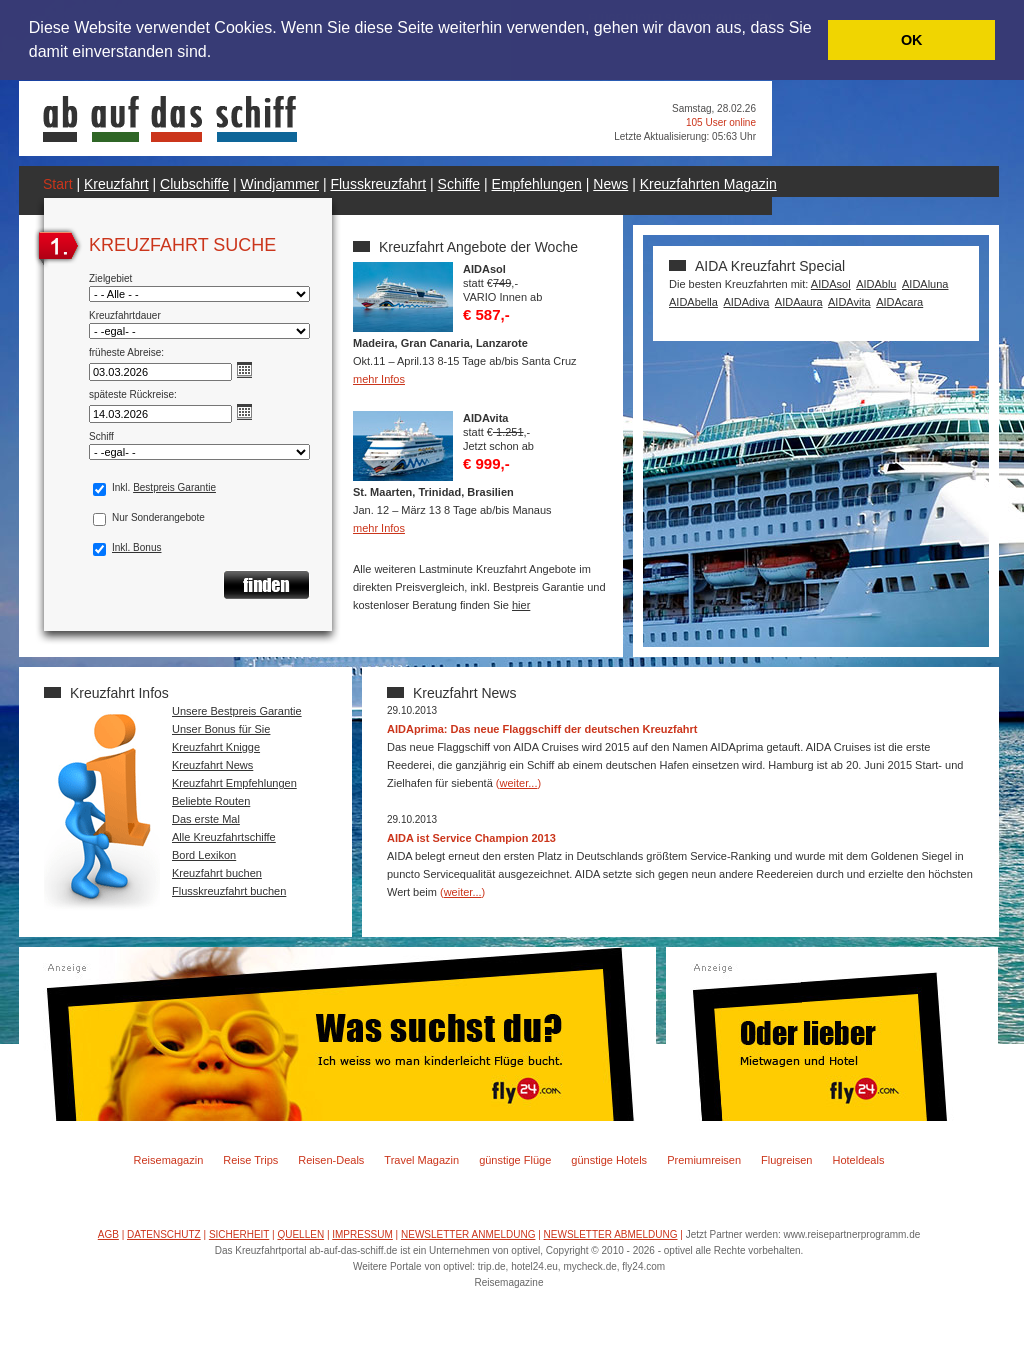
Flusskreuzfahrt (378, 184)
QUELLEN (300, 1234)
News (610, 184)
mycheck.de (589, 1266)
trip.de (492, 1266)
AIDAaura (799, 302)
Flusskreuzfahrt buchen (229, 891)
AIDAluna (925, 284)
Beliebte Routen (211, 801)
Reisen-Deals (331, 1160)
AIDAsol (831, 284)
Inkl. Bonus (136, 547)
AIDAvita (849, 302)
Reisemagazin (169, 1160)
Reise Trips (250, 1160)
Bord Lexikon (204, 855)
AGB (108, 1234)
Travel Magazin (421, 1160)
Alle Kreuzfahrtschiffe (224, 837)
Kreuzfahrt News (212, 765)
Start (58, 184)
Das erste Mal (206, 819)
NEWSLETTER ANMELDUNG (468, 1234)
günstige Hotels (609, 1160)
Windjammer (279, 184)
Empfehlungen (537, 184)
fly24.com (643, 1266)
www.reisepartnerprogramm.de (852, 1234)
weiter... (519, 783)
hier (521, 605)
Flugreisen (786, 1160)
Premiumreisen (704, 1160)
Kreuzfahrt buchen (217, 873)
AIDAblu (876, 284)
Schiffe (459, 184)
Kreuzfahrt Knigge (216, 747)
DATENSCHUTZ (164, 1234)
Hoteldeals (858, 1160)
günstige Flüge (515, 1160)
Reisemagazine (509, 1282)
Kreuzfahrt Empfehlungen (234, 783)
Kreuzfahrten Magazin (708, 184)
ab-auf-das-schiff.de (353, 1250)
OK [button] (912, 40)
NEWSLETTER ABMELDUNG (611, 1234)
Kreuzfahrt (116, 184)
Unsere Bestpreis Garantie (237, 711)
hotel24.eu (534, 1266)
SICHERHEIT (239, 1234)
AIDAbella (693, 302)
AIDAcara (899, 302)
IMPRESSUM (362, 1234)
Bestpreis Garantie (174, 487)
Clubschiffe (194, 184)
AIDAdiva (746, 302)
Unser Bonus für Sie (221, 729)
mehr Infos (379, 379)
